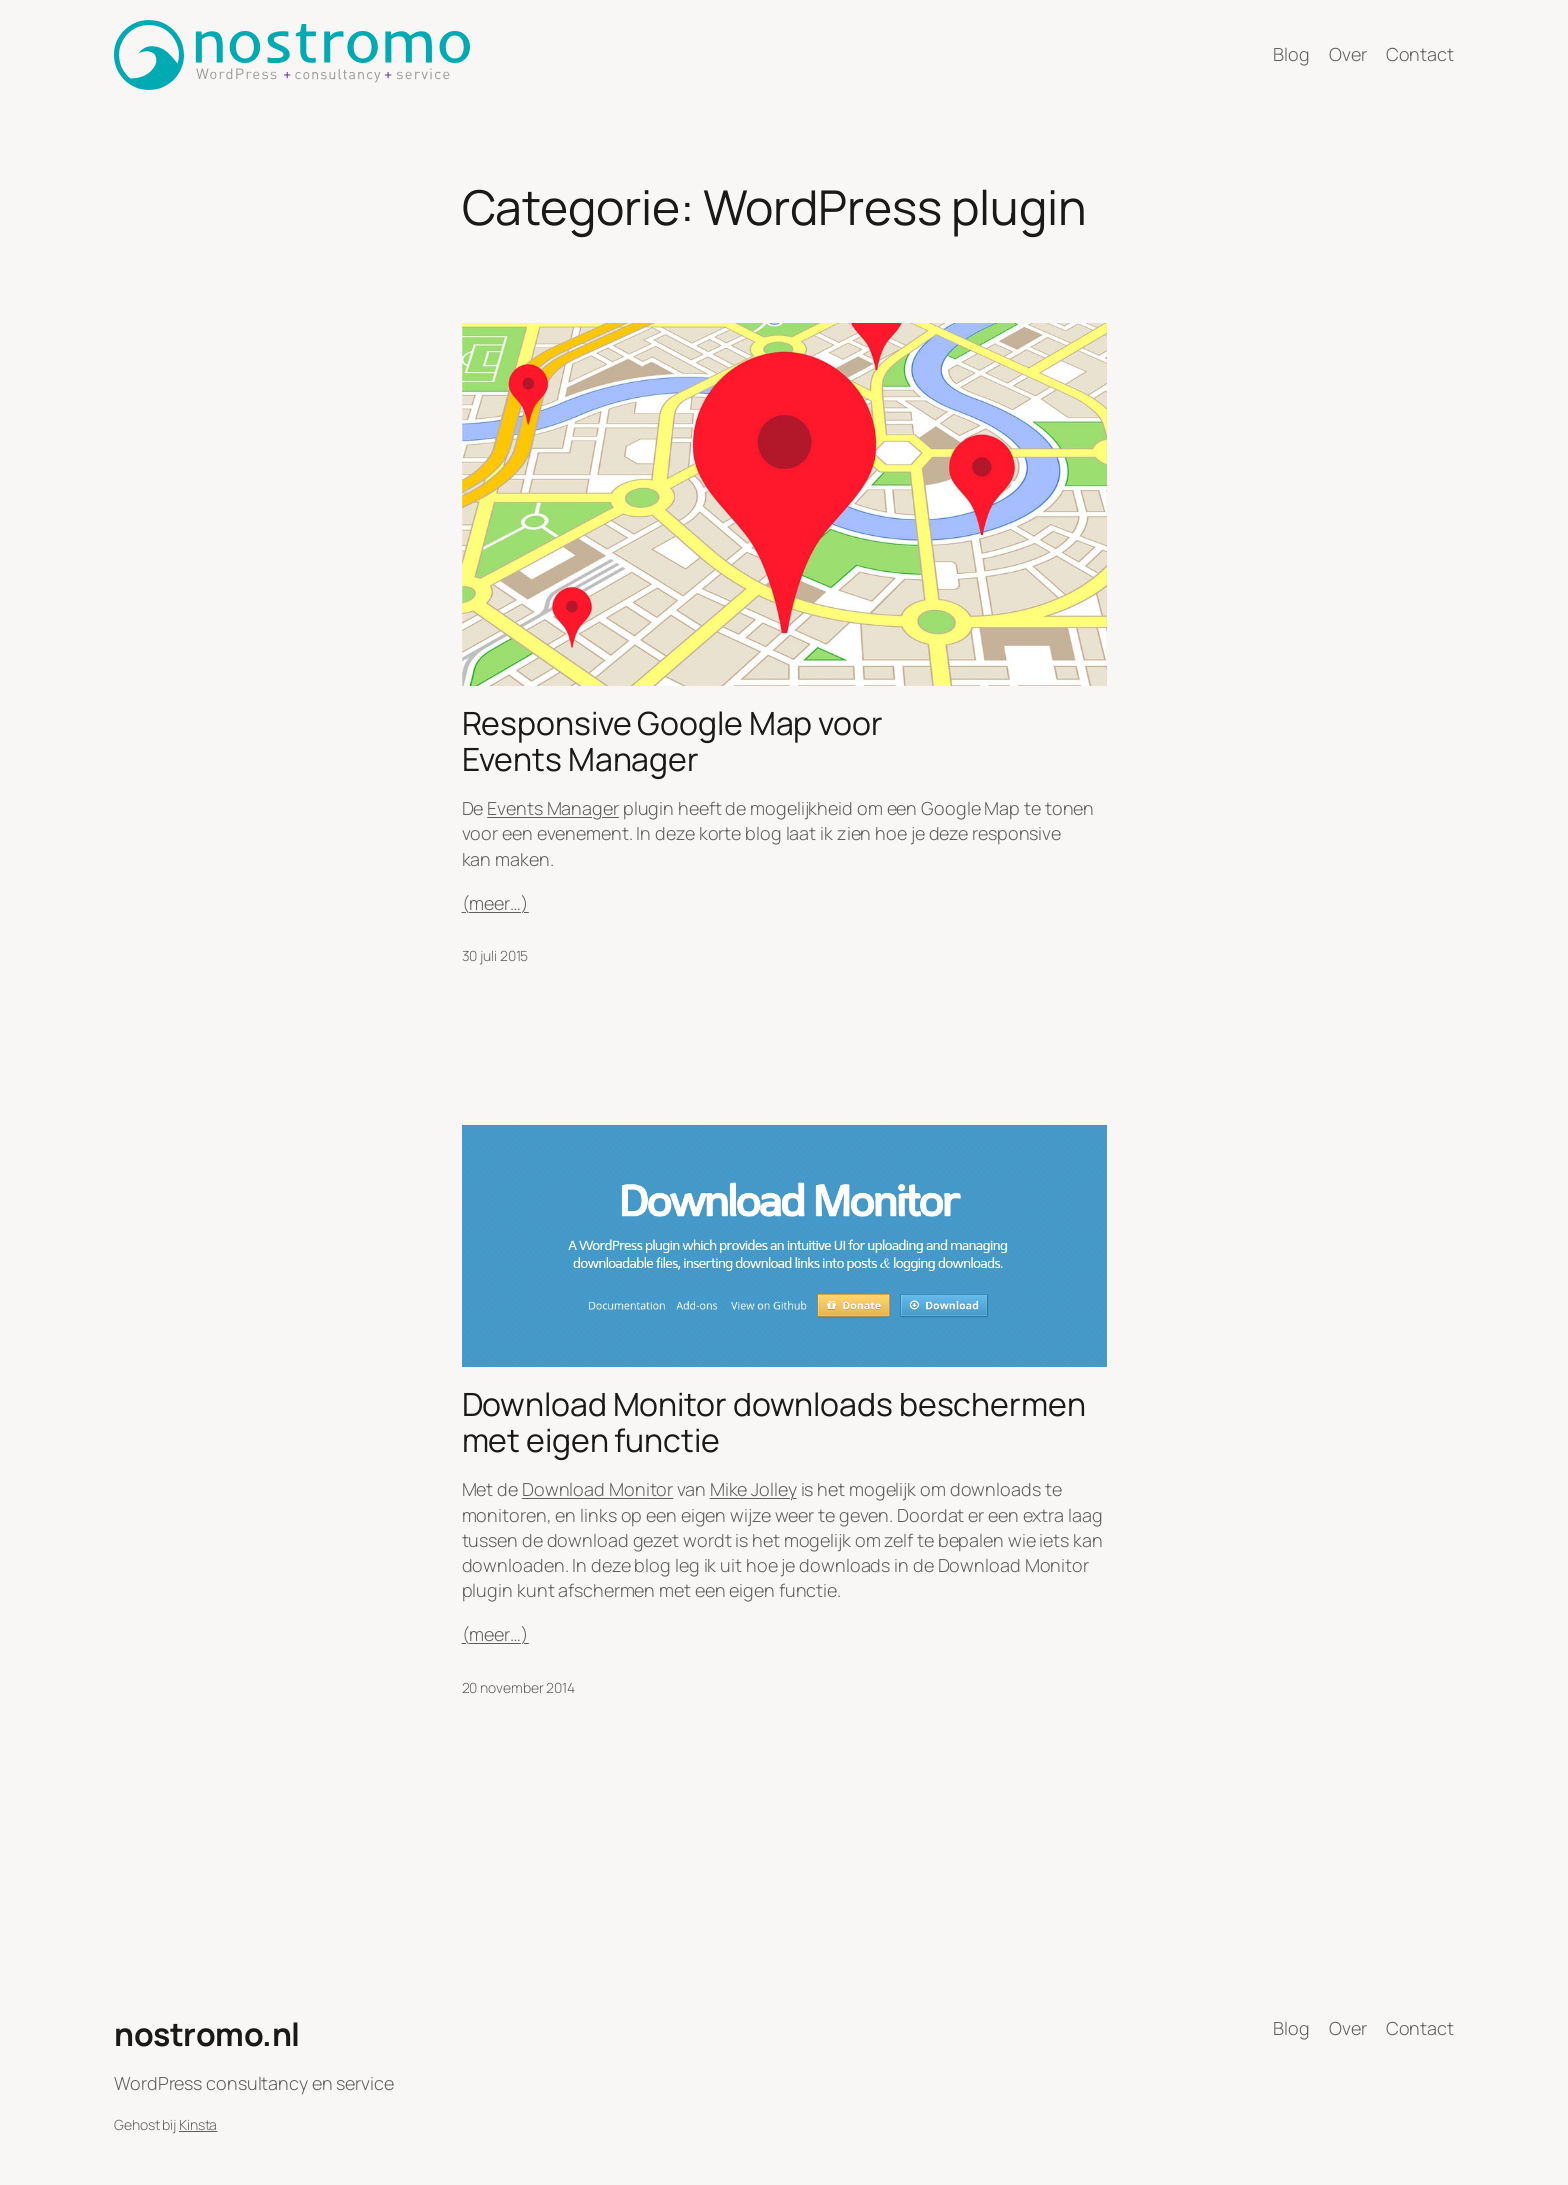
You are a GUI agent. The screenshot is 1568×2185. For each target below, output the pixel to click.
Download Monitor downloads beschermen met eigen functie (774, 1422)
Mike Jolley (753, 1489)
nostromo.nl (207, 2034)
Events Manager (553, 808)
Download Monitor (597, 1489)
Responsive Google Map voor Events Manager (672, 741)
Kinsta (198, 2124)
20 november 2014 (518, 1687)
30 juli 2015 (495, 955)
